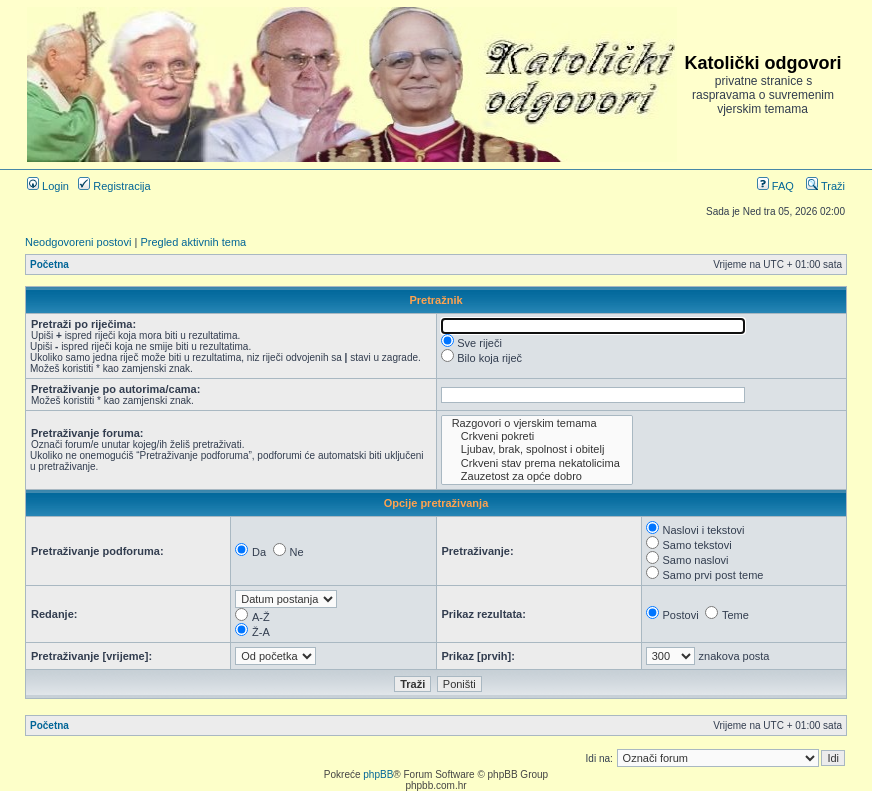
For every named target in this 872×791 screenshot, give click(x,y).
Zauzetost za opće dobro (537, 476)
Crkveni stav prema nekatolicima (537, 463)
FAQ (775, 186)
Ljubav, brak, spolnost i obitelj (537, 449)
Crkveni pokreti (537, 436)
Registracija (114, 186)
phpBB (378, 774)
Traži (825, 186)
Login (48, 186)
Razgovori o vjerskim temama (537, 423)
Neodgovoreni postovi (78, 242)
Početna (49, 264)
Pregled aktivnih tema (193, 242)
